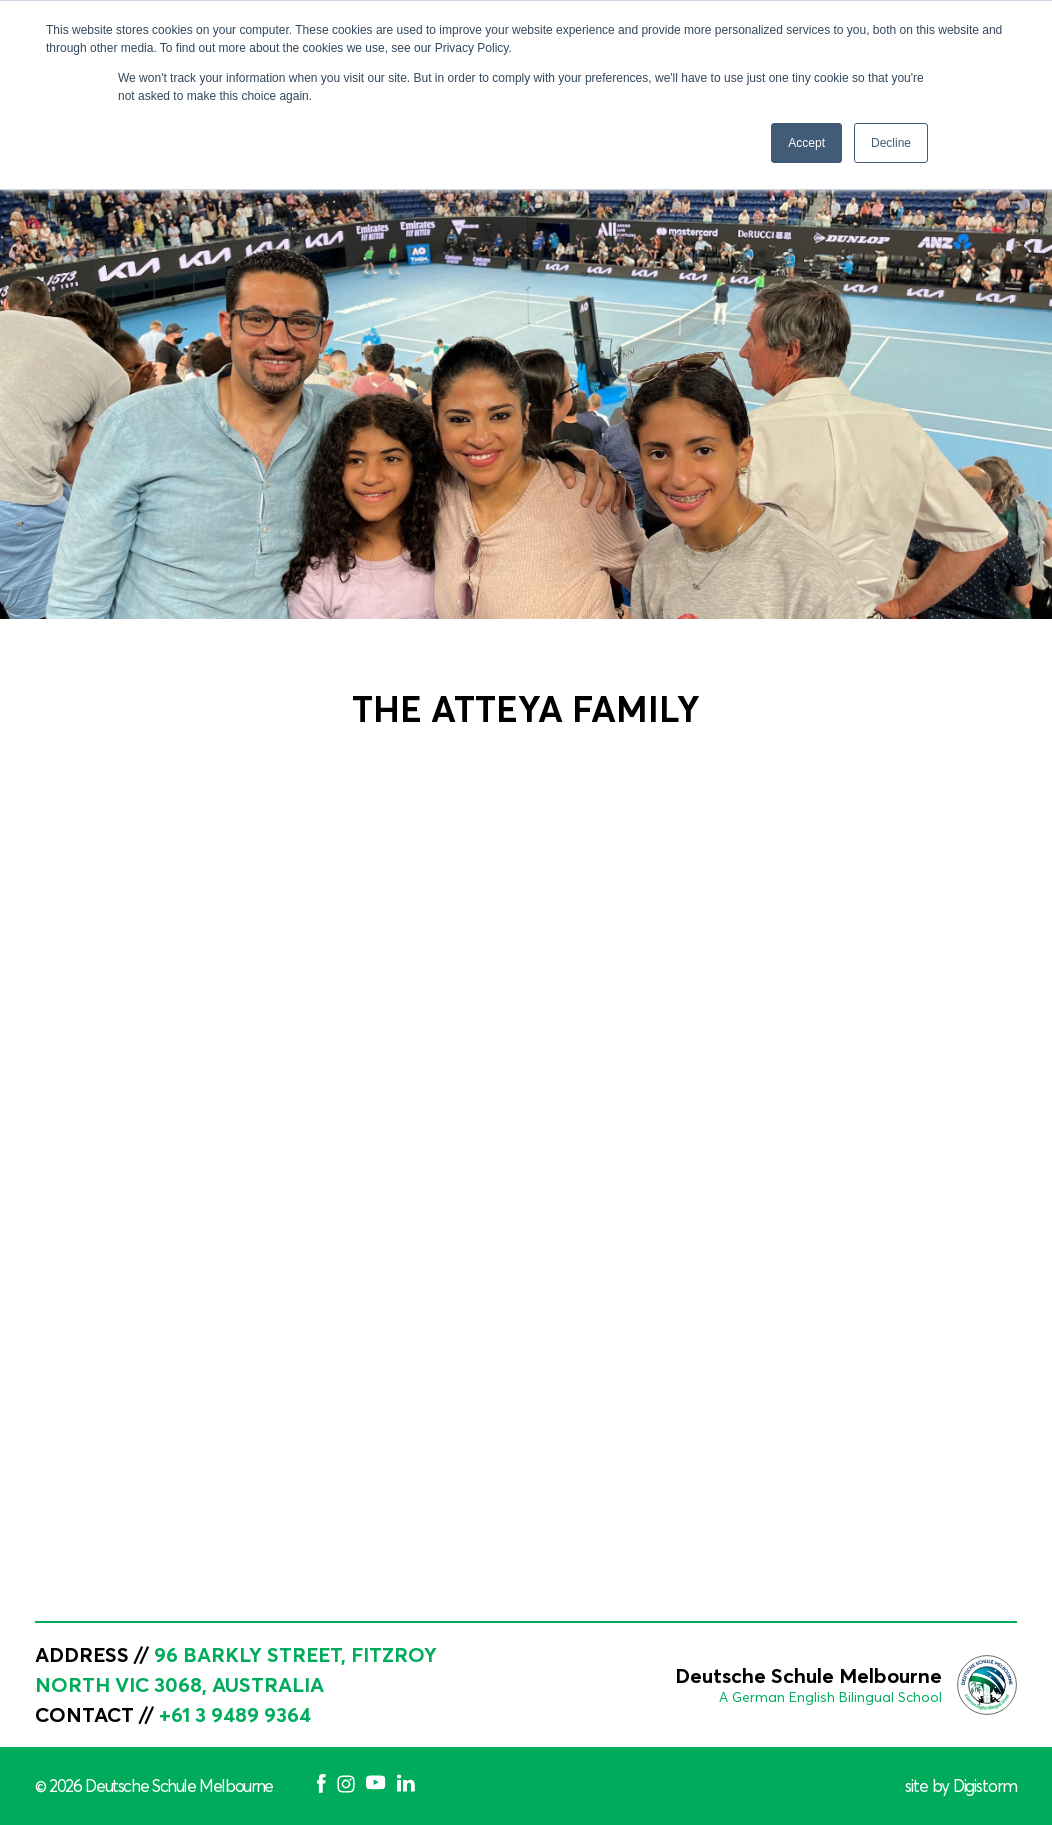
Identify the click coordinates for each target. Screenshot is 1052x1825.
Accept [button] (806, 143)
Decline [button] (891, 143)
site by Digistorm (961, 1786)
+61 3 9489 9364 (235, 1714)
